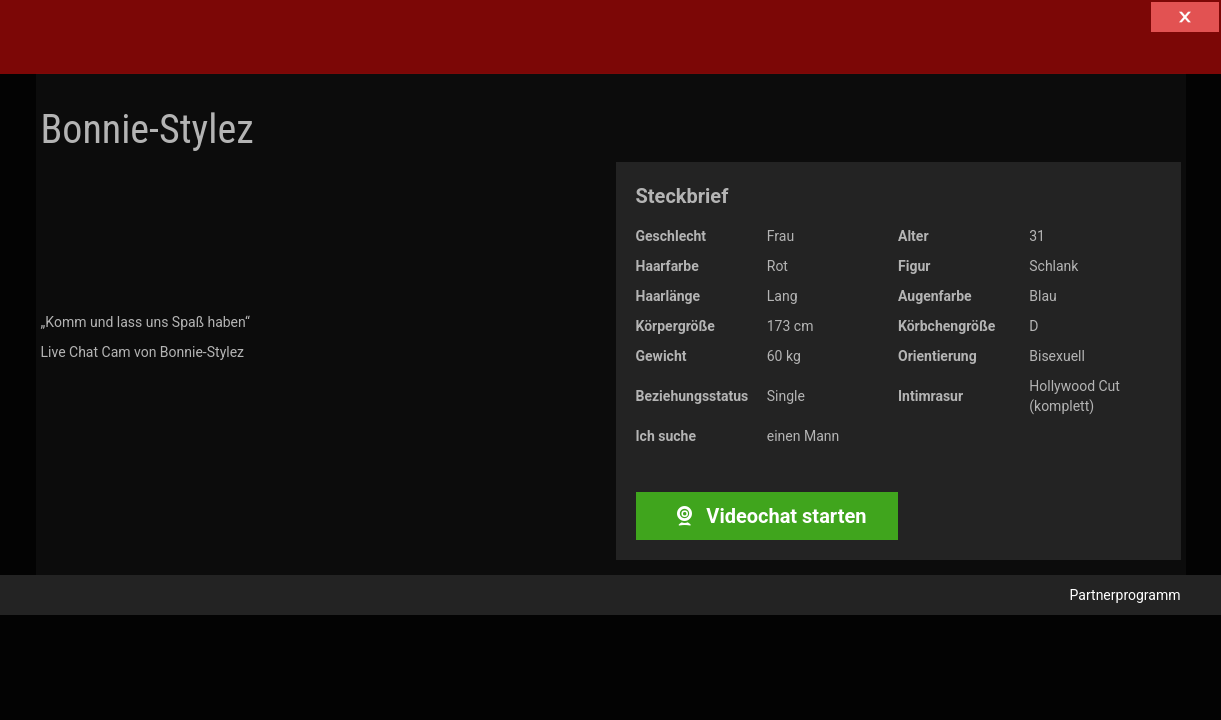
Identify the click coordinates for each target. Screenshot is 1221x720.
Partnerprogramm (1125, 595)
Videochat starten (766, 516)
